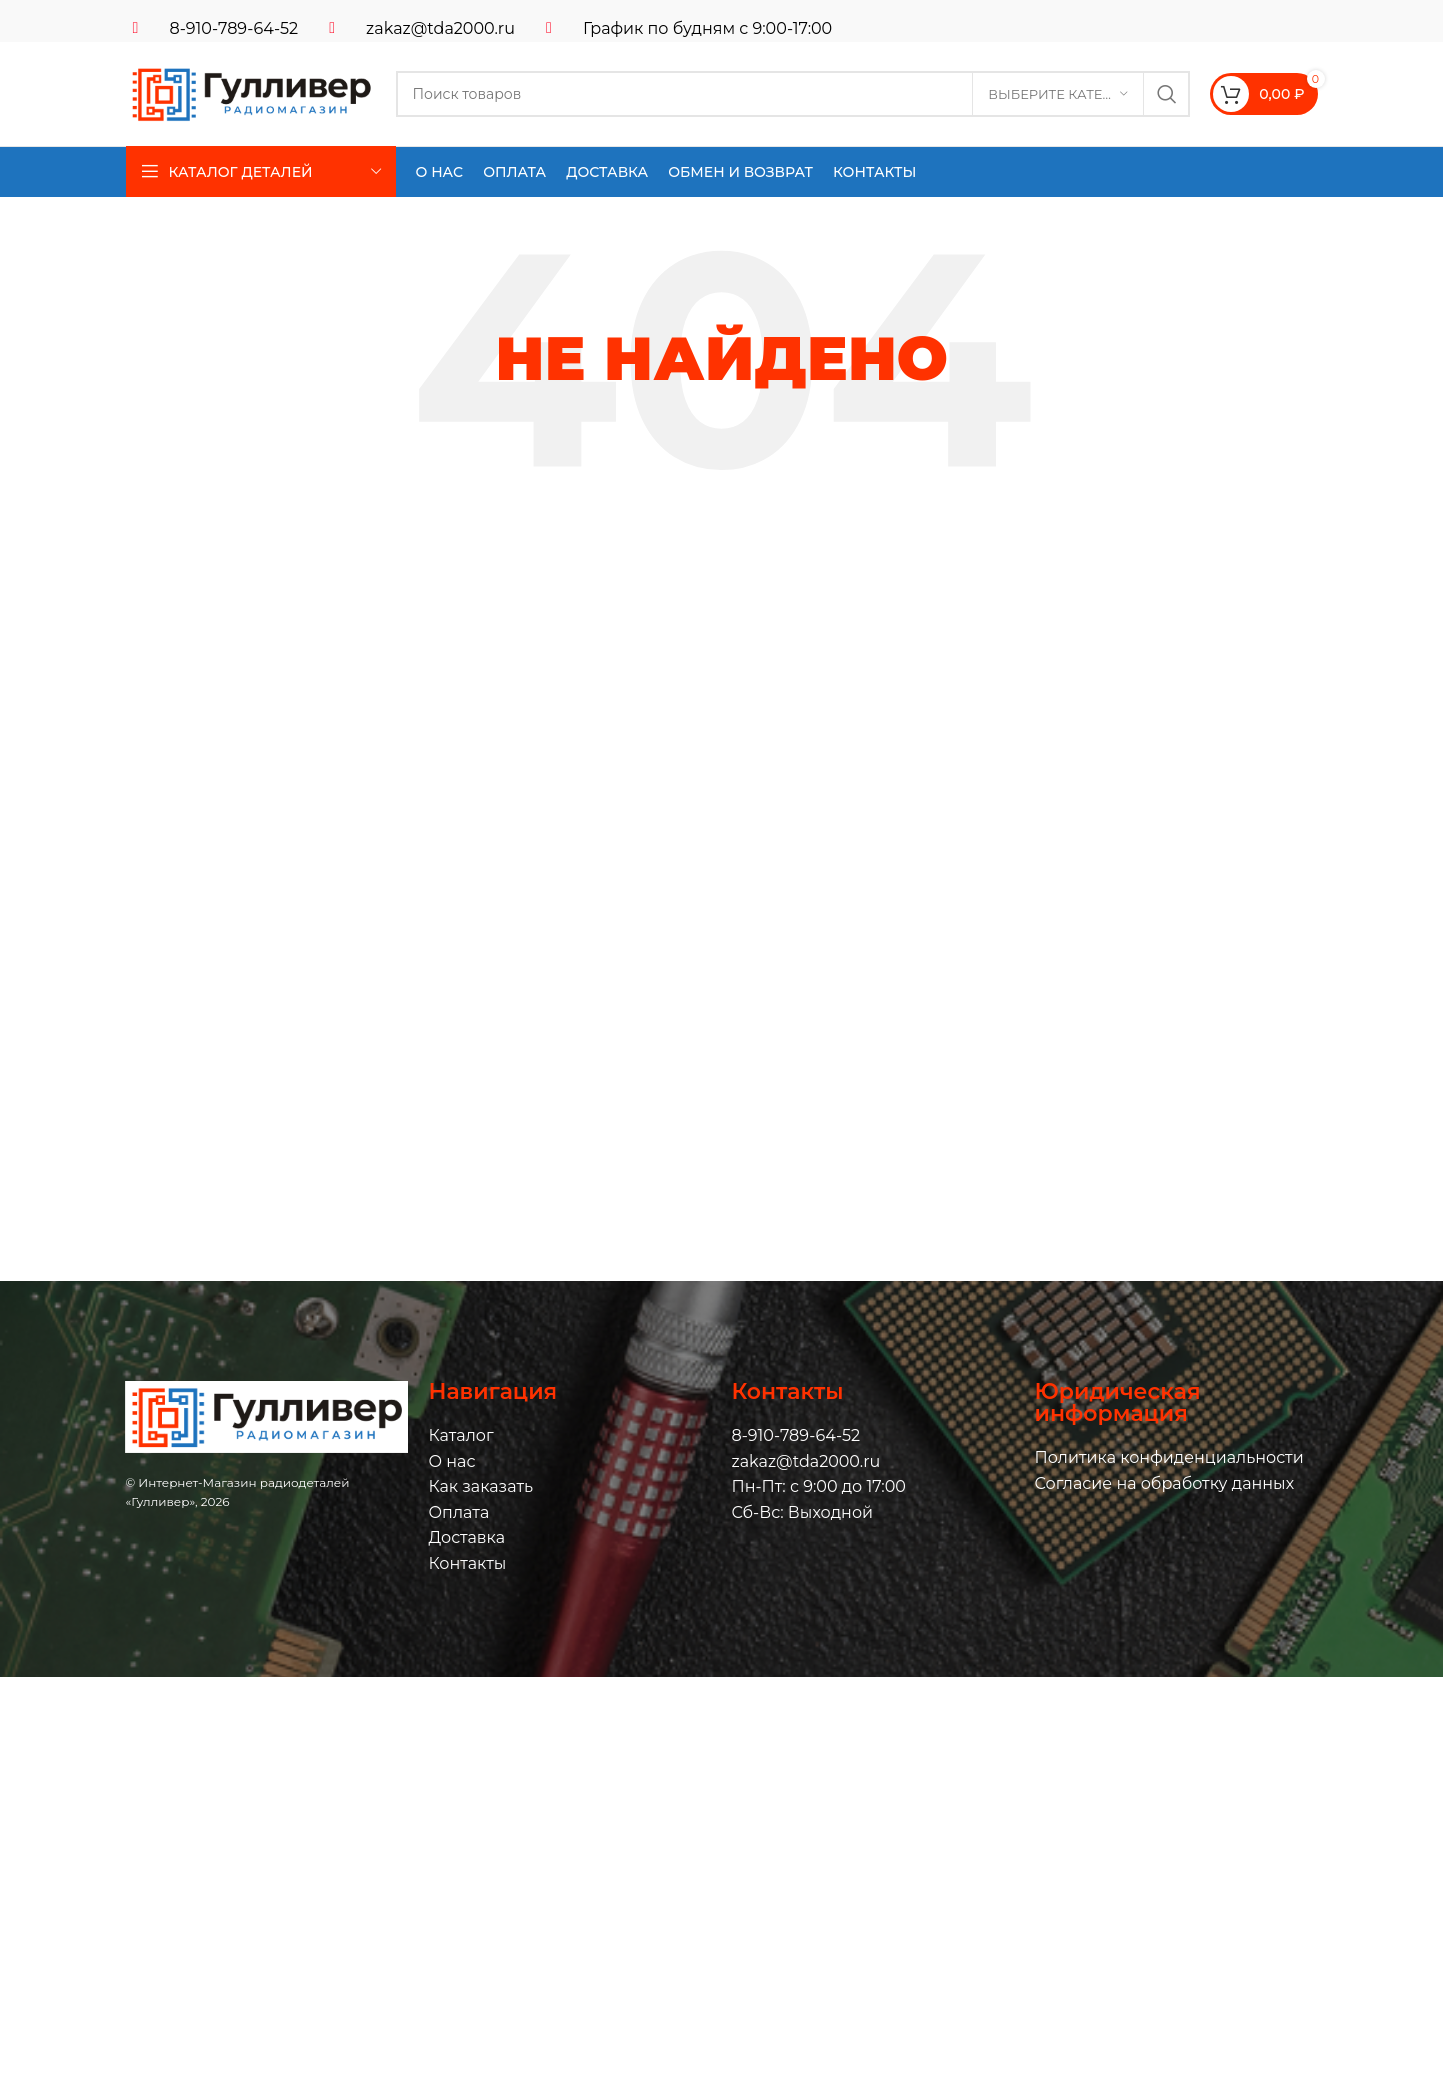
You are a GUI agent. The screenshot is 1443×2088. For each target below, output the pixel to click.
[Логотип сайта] (251, 92)
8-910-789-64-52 (234, 28)
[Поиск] (793, 94)
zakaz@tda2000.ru (440, 28)
